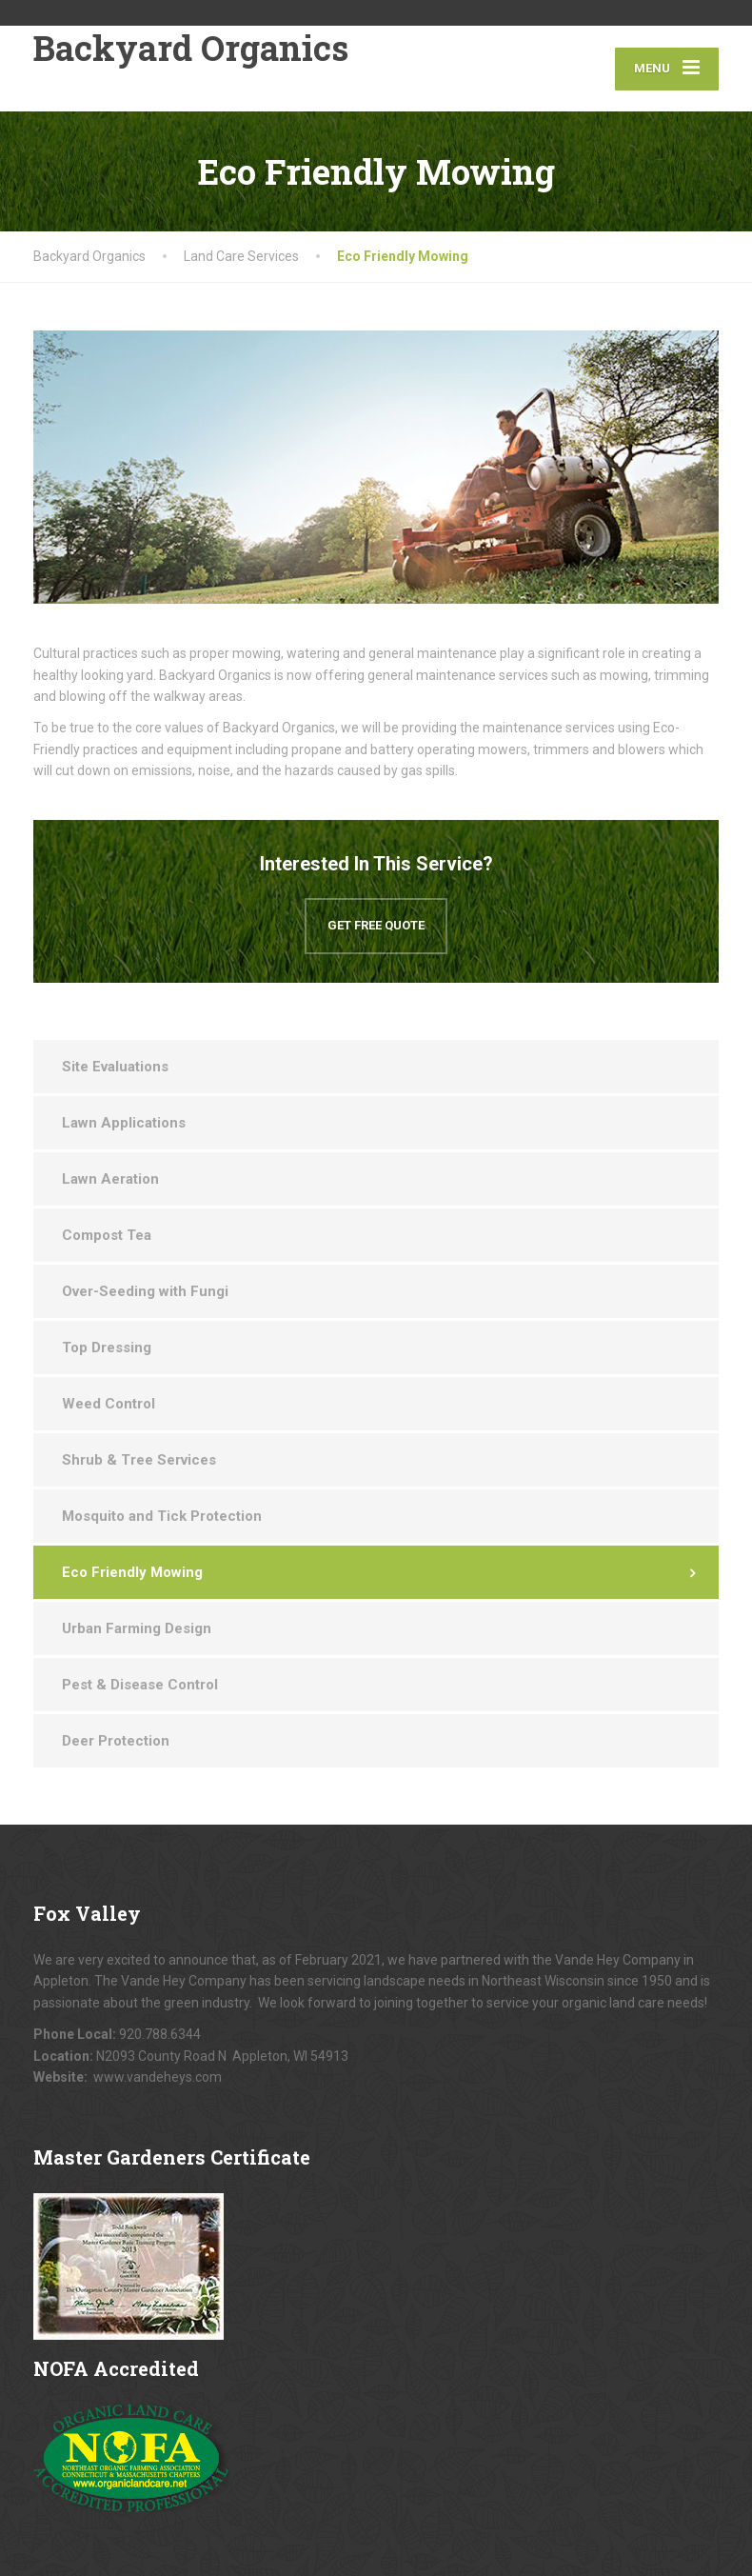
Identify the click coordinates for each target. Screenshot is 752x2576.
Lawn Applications (124, 1122)
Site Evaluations (115, 1066)
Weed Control (108, 1403)
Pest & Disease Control (140, 1684)
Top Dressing (106, 1347)
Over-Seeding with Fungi (145, 1291)
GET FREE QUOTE (376, 925)
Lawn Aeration (110, 1179)
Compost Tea (106, 1235)
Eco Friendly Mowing (132, 1572)
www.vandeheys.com (157, 2077)
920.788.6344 (160, 2034)
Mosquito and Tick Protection (162, 1516)
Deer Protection (115, 1740)
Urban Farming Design (136, 1628)
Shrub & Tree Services (139, 1459)
